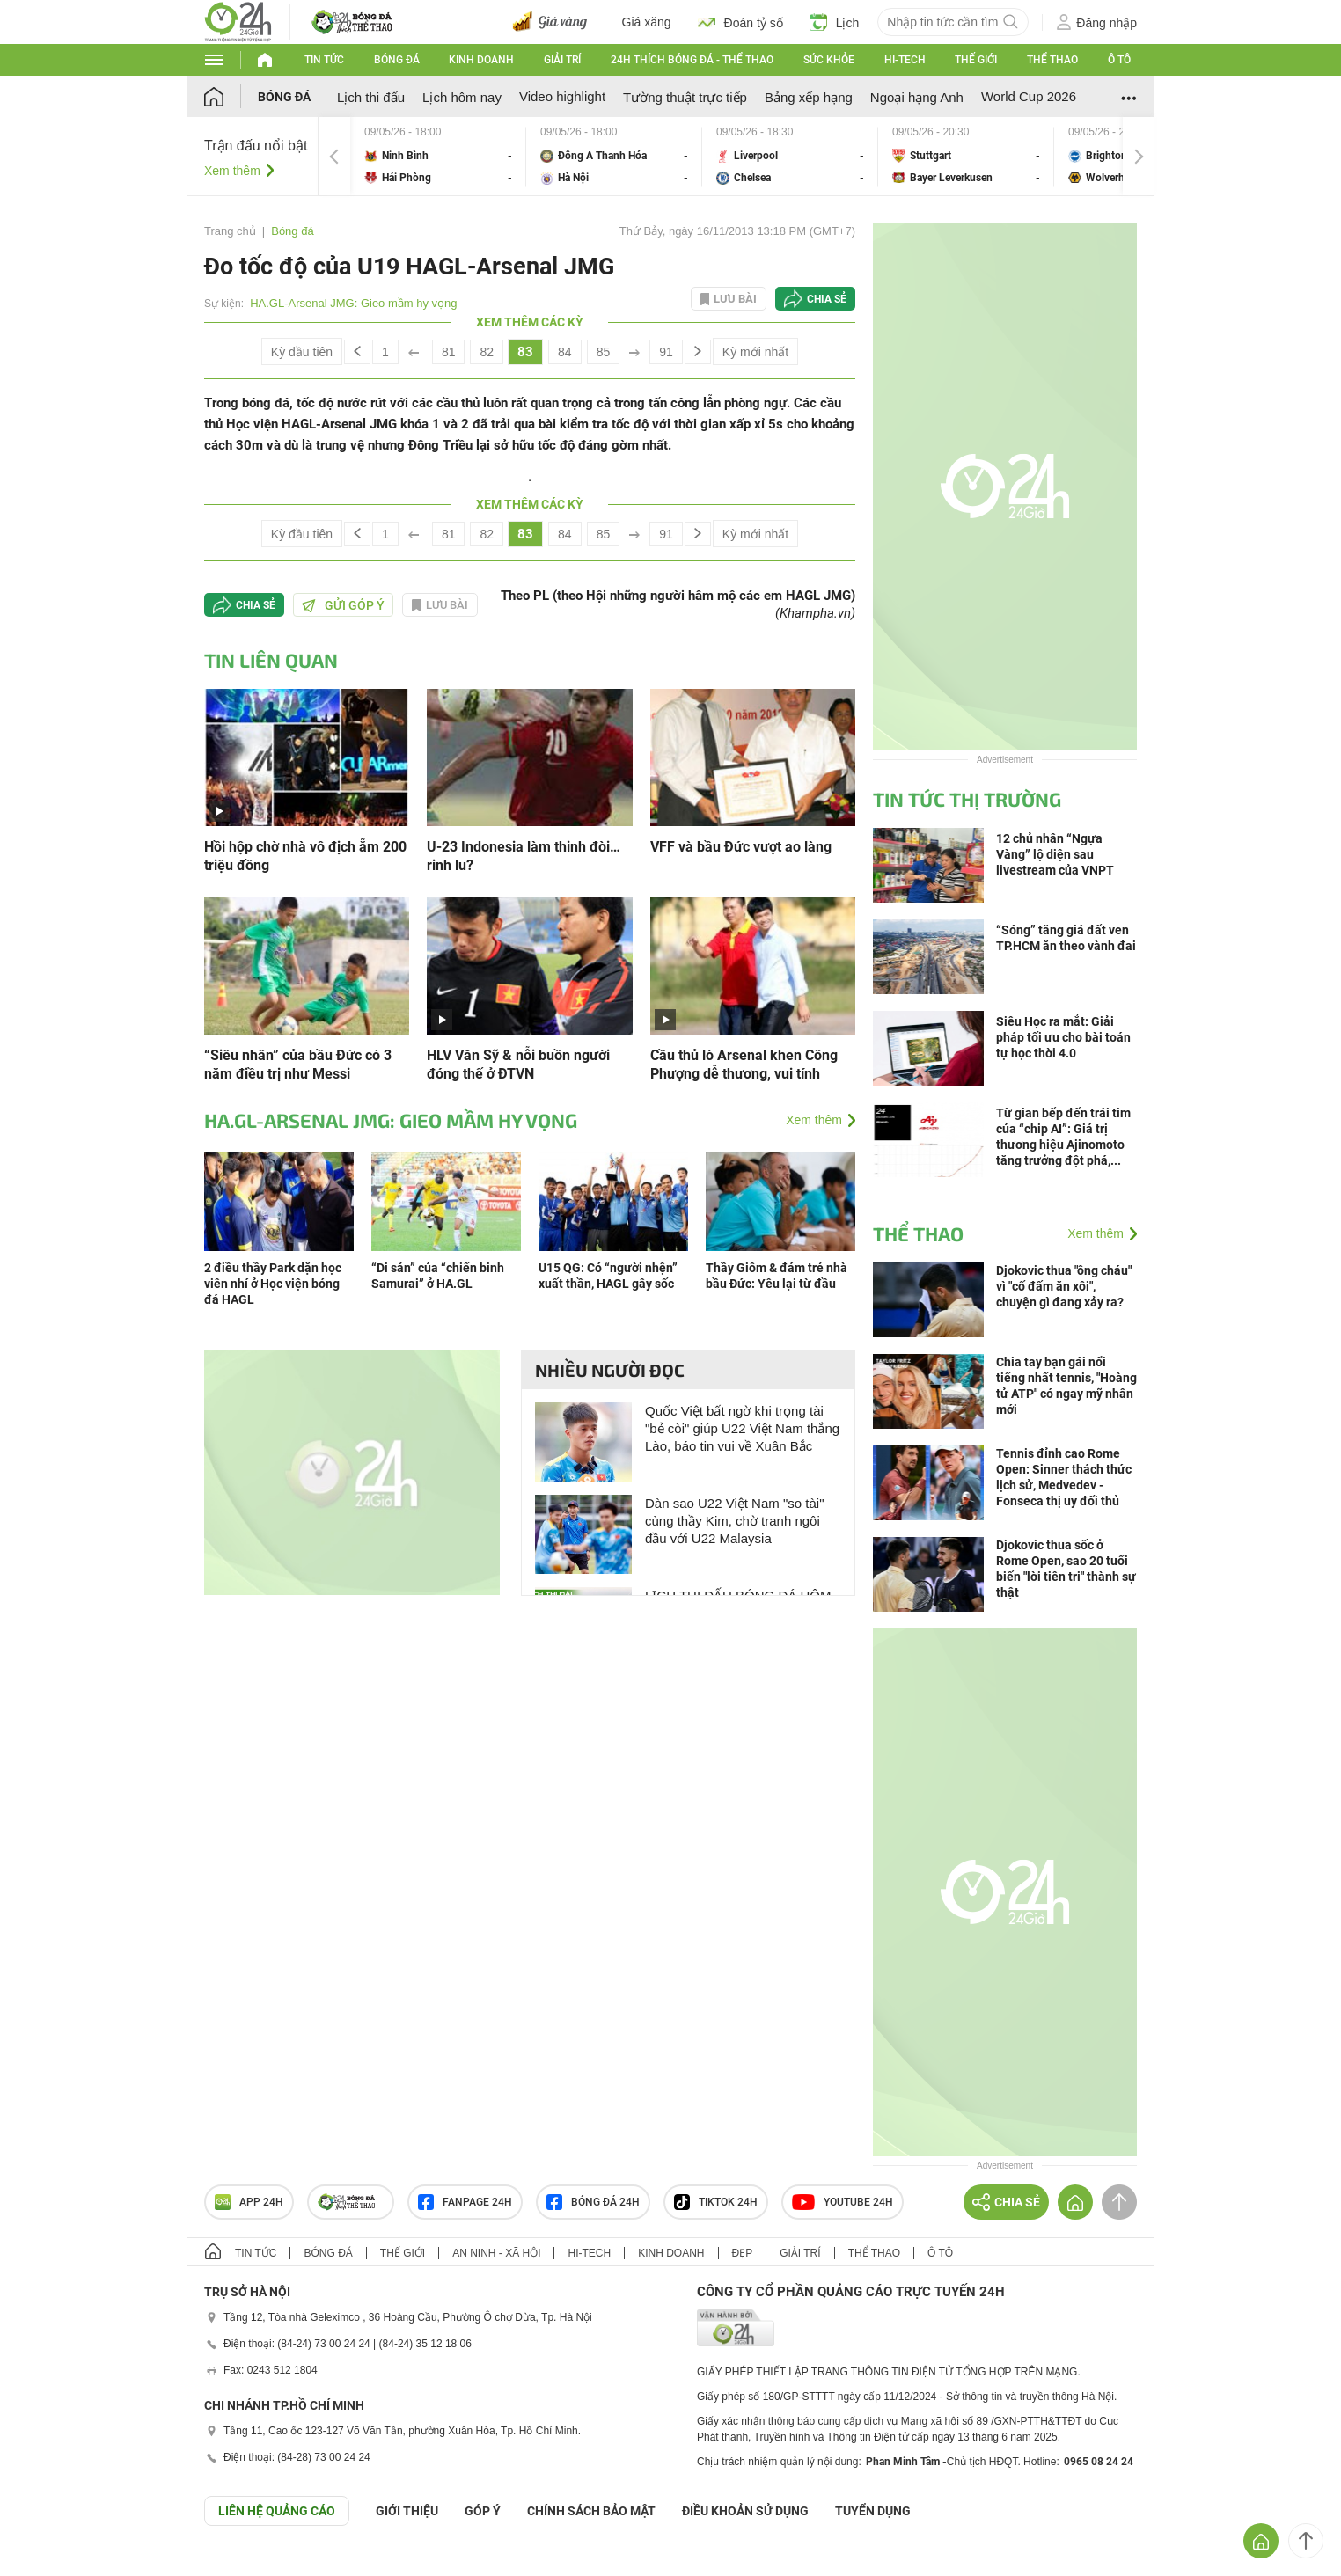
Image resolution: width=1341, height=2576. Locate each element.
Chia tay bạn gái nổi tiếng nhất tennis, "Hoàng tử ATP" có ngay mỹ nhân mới (1066, 1385)
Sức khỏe (828, 60)
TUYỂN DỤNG (873, 2511)
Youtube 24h (842, 2202)
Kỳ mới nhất (755, 352)
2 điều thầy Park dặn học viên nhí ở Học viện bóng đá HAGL (272, 1283)
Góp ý (483, 2511)
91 (666, 352)
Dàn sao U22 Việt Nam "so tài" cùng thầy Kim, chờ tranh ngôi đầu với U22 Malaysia (734, 1521)
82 (487, 352)
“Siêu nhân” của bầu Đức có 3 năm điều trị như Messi (298, 1064)
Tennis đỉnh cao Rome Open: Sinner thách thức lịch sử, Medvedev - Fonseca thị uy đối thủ (1064, 1477)
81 (449, 352)
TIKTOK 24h (716, 2202)
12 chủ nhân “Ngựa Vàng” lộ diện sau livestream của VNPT (1055, 854)
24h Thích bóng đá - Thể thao (692, 60)
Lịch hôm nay (462, 97)
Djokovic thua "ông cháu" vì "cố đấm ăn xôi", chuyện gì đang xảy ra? (1064, 1286)
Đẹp (742, 2253)
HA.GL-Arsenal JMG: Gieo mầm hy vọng (353, 303)
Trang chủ (230, 231)
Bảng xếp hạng (809, 97)
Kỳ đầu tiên (302, 352)
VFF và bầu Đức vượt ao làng (741, 846)
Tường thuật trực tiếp (685, 97)
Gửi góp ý (343, 605)
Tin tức (324, 60)
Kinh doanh (481, 60)
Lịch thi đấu (371, 97)
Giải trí (562, 60)
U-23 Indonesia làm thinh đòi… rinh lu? (523, 856)
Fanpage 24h (465, 2202)
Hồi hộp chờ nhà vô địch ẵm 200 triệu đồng (305, 856)
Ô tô (1119, 60)
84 (565, 352)
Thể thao (1052, 60)
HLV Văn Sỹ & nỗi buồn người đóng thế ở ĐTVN (518, 1064)
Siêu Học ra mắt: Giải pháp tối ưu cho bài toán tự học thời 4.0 (1063, 1037)
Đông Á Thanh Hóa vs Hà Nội (614, 156)
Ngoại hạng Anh (917, 97)
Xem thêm (232, 171)
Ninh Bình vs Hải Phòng (438, 156)
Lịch (835, 22)
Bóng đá (397, 60)
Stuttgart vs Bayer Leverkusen (966, 156)
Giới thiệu (407, 2511)
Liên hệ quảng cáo (276, 2511)
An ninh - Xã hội (496, 2253)
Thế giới (976, 60)
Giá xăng (646, 22)
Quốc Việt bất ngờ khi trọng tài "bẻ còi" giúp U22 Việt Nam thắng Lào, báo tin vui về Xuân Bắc (742, 1428)
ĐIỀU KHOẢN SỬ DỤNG (745, 2511)
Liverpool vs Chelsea (790, 156)
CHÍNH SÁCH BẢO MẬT (591, 2511)
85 (604, 352)
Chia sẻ (826, 299)
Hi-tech (905, 60)
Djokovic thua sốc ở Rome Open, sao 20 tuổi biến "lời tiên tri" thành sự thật (1066, 1568)
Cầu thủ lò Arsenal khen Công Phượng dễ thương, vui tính (744, 1064)
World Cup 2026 (1028, 96)
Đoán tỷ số (740, 22)
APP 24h (249, 2202)
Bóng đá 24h (593, 2202)
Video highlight (562, 96)
